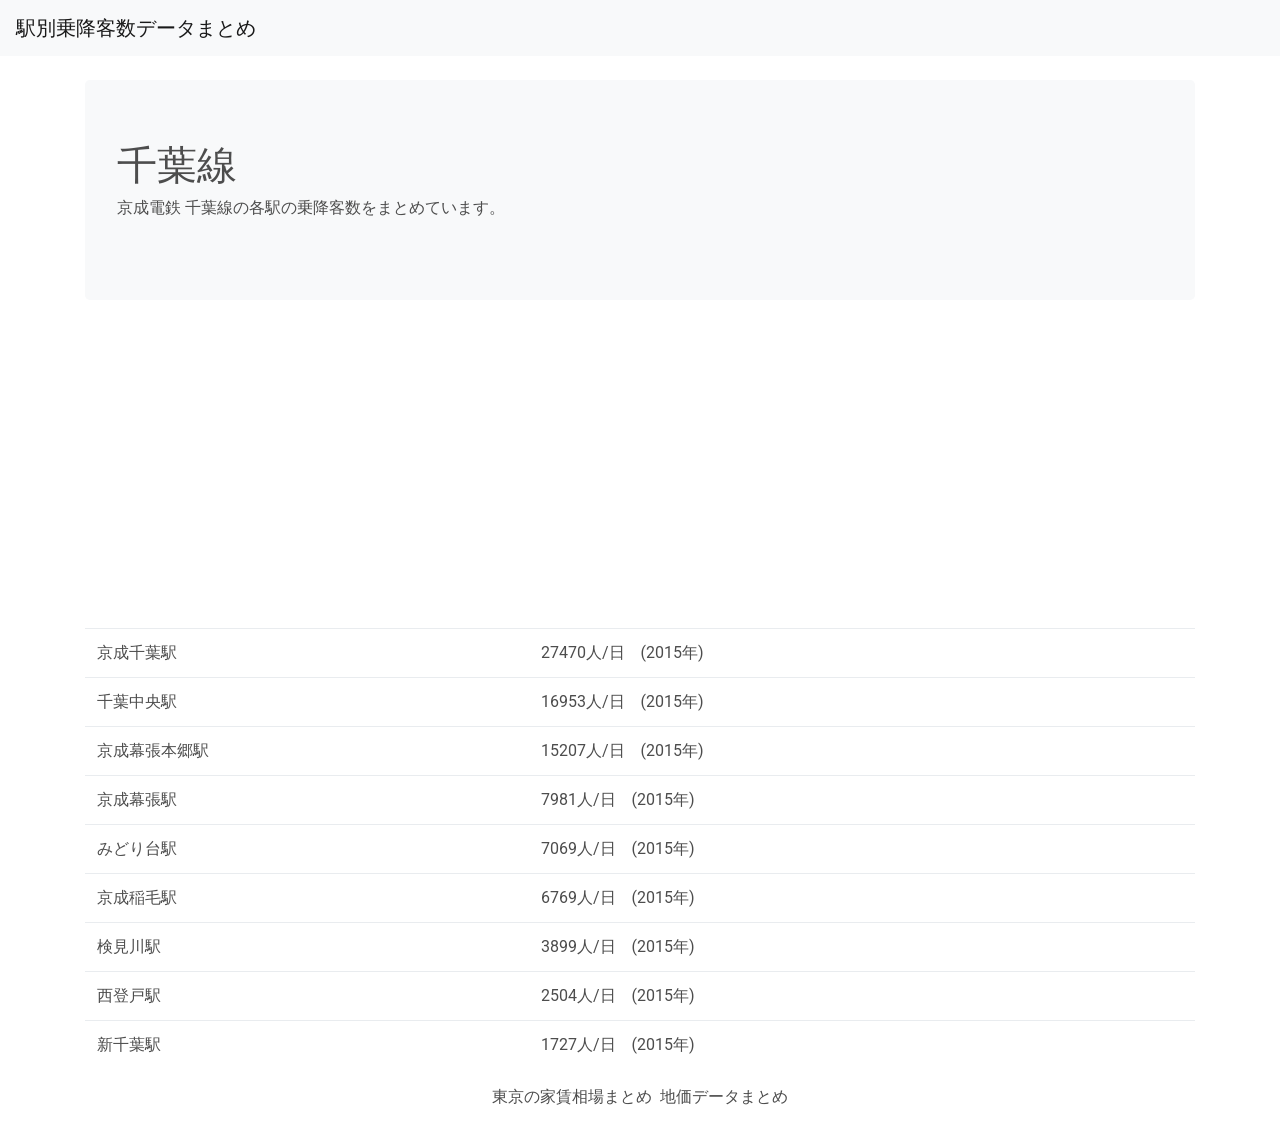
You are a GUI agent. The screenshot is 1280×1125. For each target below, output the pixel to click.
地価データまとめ (724, 1096)
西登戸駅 (129, 995)
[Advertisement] (640, 472)
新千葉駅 (129, 1044)
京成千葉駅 (137, 652)
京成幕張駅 (137, 799)
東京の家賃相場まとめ (572, 1096)
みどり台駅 (137, 848)
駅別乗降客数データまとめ (136, 28)
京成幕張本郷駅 (153, 750)
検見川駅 (129, 946)
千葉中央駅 (137, 701)
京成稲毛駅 (137, 897)
